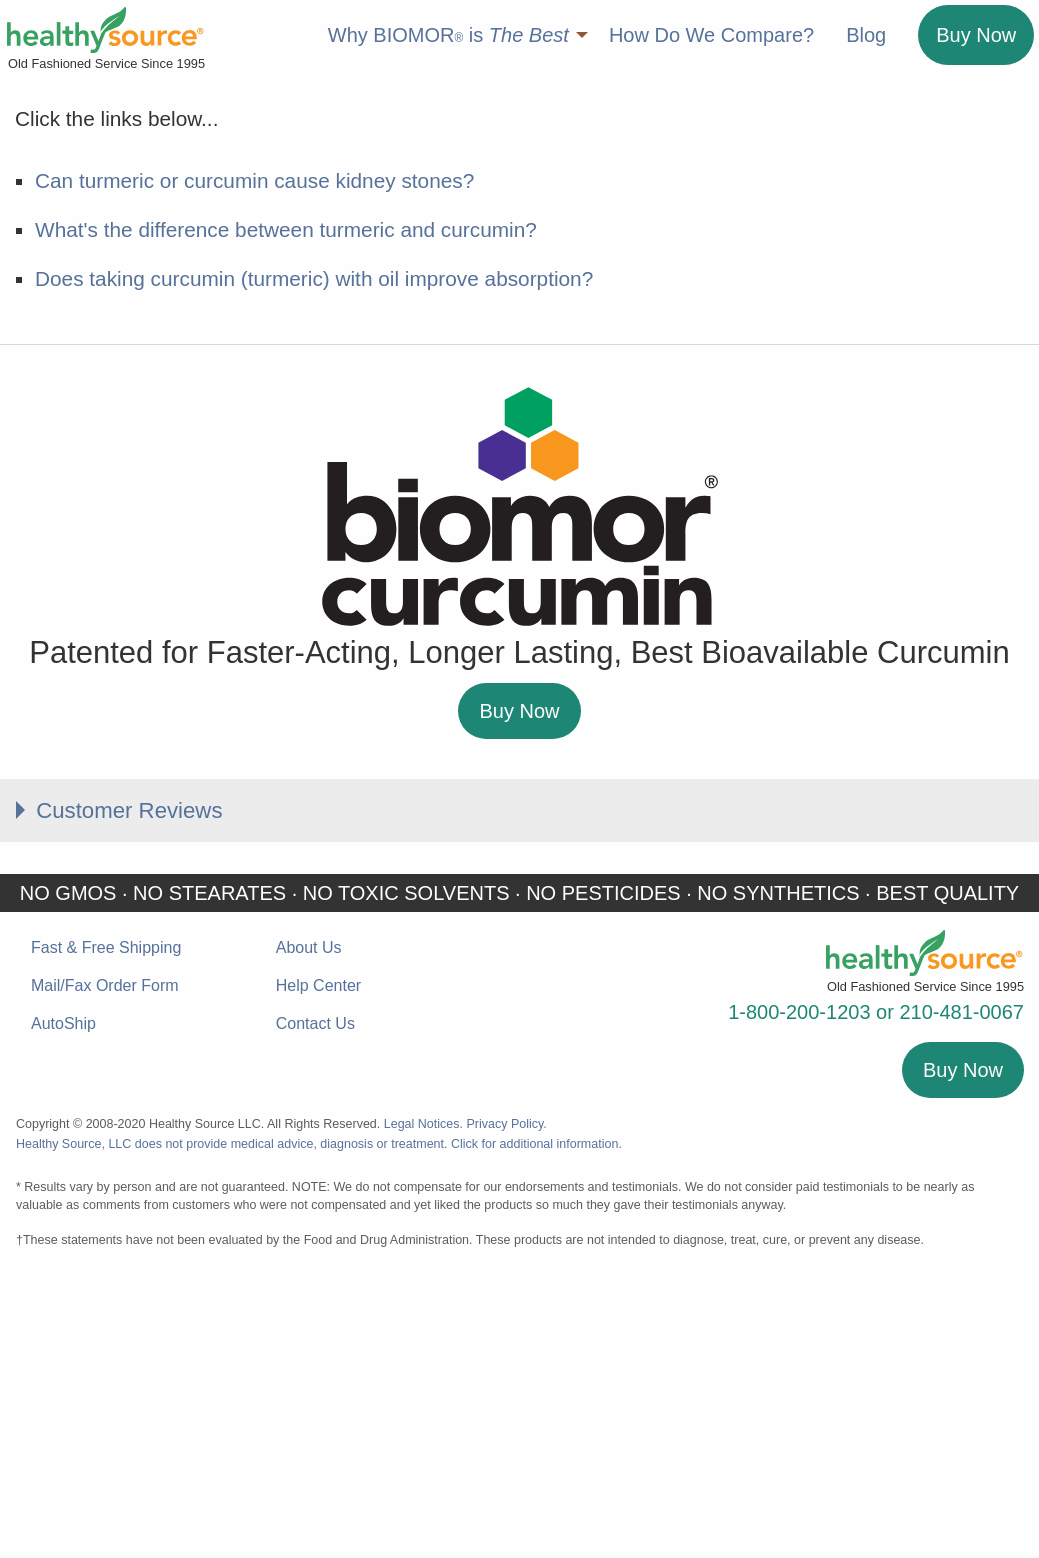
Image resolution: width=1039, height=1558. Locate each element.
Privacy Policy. (506, 1400)
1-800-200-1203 (799, 1288)
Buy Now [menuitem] (976, 35)
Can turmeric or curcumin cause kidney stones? (254, 452)
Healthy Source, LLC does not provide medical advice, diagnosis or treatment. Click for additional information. (319, 1420)
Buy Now (519, 983)
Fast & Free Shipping (106, 1223)
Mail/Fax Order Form (105, 1261)
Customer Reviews (141, 1084)
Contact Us (315, 1300)
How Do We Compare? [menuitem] (711, 35)
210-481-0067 (961, 1288)
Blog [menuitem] (866, 35)
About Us (309, 1223)
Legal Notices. (423, 1400)
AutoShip (63, 1300)
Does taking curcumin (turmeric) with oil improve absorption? (314, 551)
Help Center (318, 1261)
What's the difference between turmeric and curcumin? (286, 501)
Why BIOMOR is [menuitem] (448, 35)
